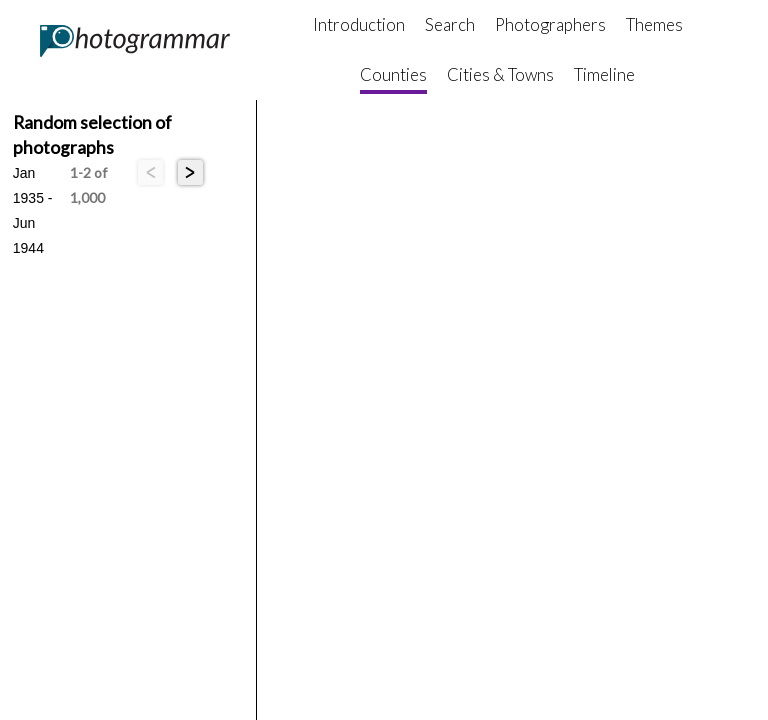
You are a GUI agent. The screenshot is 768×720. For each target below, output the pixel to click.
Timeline (604, 74)
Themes (654, 24)
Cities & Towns (500, 74)
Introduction (359, 24)
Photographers (550, 24)
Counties (393, 74)
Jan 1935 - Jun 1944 (33, 175)
